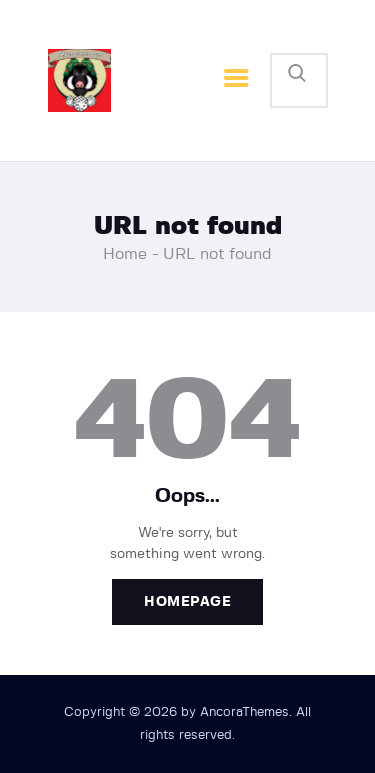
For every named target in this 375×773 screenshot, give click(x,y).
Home (125, 254)
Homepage (187, 602)
